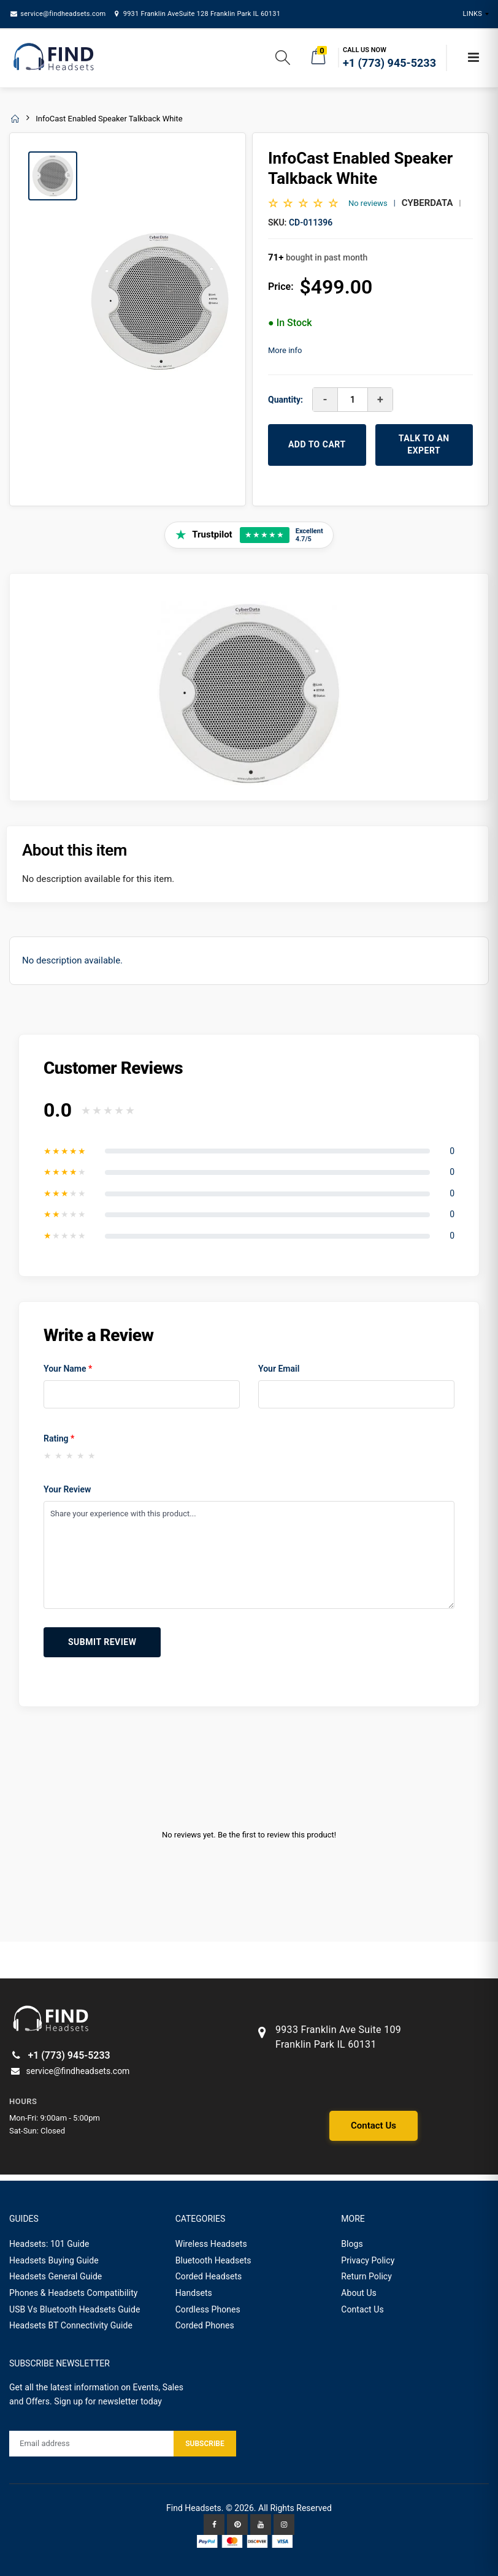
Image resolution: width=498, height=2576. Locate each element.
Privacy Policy (367, 2260)
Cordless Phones (207, 2309)
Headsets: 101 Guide (49, 2244)
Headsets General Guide (55, 2276)
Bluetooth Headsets (213, 2260)
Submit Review (102, 1642)
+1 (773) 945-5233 (59, 2055)
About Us (359, 2293)
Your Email (278, 1368)
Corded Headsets (208, 2276)
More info (285, 350)
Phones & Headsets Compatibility (73, 2293)
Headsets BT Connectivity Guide (70, 2325)
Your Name (68, 1368)
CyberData (427, 202)
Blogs (352, 2244)
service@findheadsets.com (57, 14)
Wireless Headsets (211, 2244)
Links (472, 14)
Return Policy (366, 2276)
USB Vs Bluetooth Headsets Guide (74, 2309)
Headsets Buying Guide (54, 2260)
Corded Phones (204, 2325)
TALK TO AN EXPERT (424, 444)
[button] (282, 59)
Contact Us (373, 2125)
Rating (59, 1438)
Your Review (67, 1489)
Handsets (193, 2293)
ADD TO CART (317, 444)
